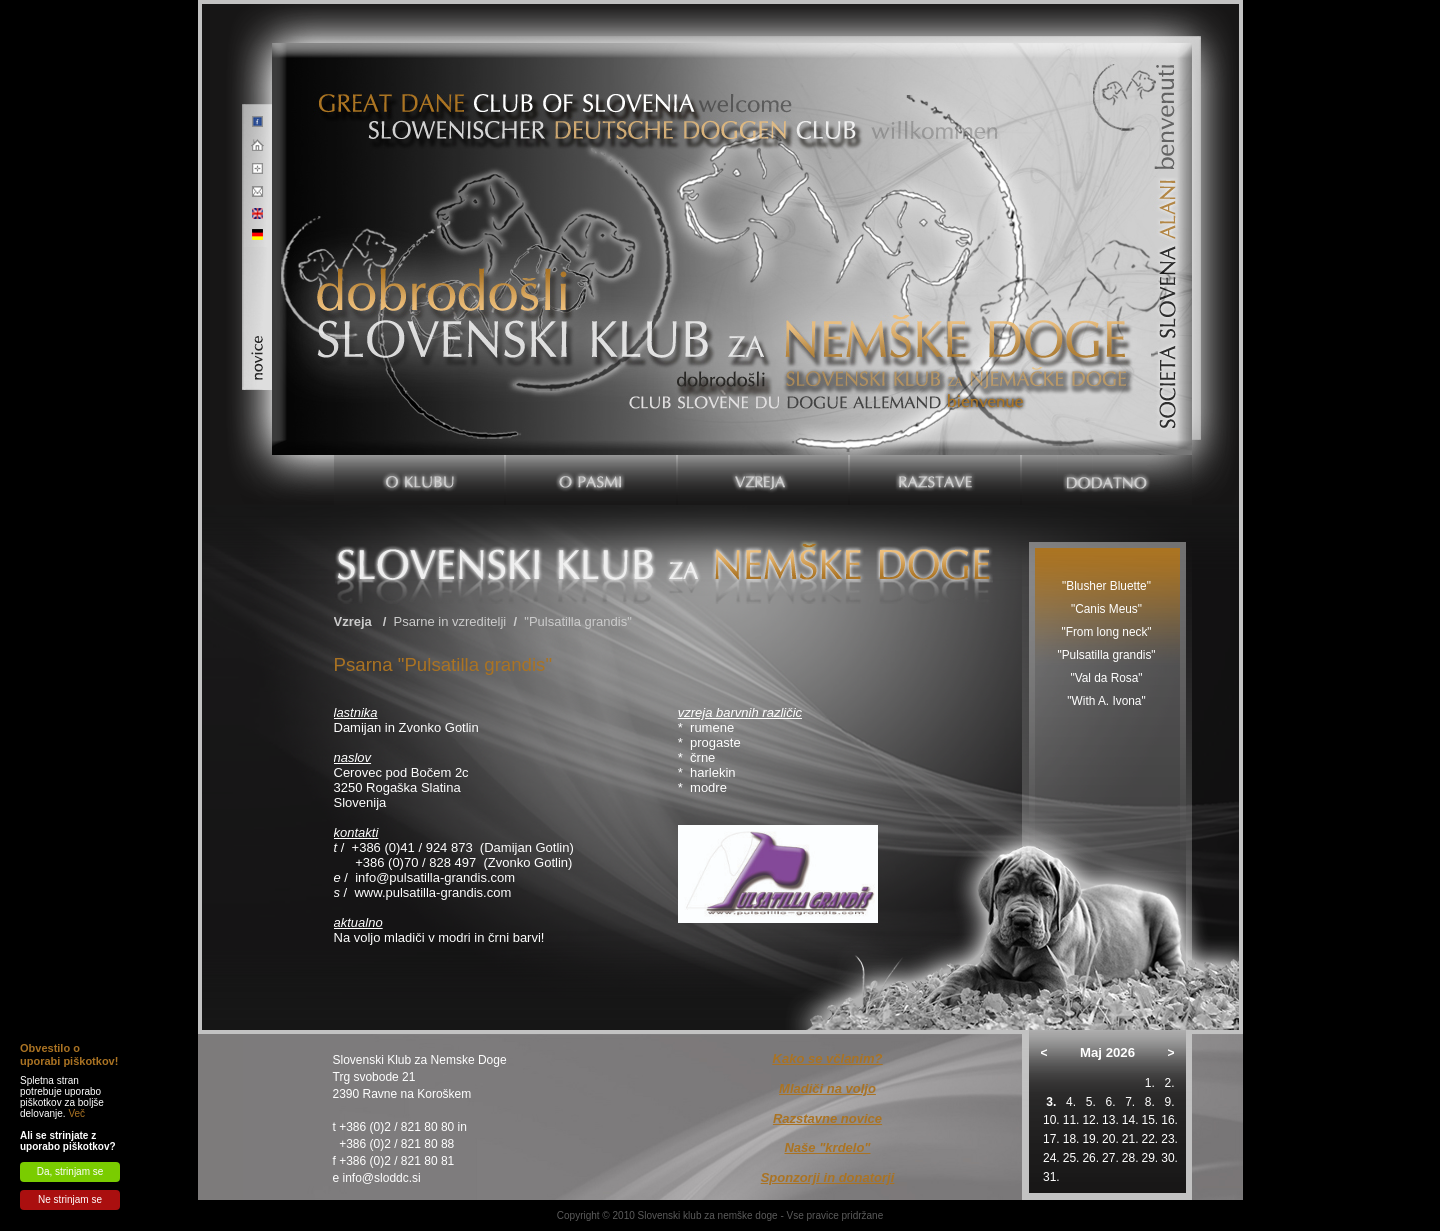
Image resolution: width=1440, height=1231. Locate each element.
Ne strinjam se (70, 1199)
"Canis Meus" (1106, 609)
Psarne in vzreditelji (450, 621)
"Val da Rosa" (1106, 678)
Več (76, 1113)
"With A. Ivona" (1106, 701)
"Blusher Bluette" (1106, 586)
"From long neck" (1106, 632)
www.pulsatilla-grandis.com (432, 892)
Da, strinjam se (70, 1171)
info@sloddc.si (382, 1178)
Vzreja (353, 621)
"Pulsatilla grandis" (578, 621)
